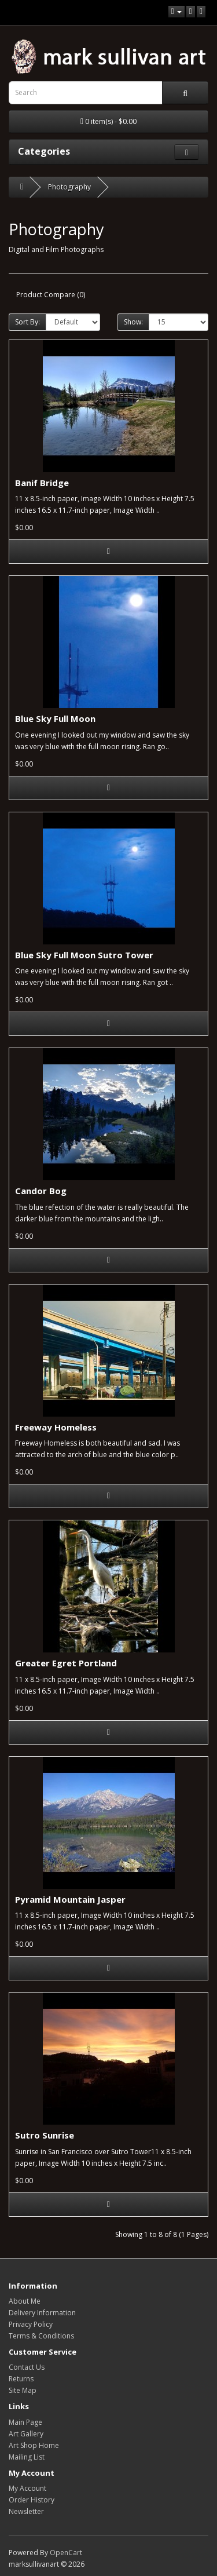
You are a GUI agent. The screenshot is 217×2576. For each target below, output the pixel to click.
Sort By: (27, 322)
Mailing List (27, 2457)
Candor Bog (41, 1190)
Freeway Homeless (56, 1427)
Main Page (25, 2422)
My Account (27, 2488)
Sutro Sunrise (44, 2135)
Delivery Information (42, 2313)
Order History (31, 2500)
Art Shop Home (34, 2445)
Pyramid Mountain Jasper (70, 1899)
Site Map (22, 2390)
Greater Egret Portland (66, 1663)
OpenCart (66, 2552)
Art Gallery (26, 2434)
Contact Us (27, 2367)
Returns (21, 2379)
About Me (25, 2301)
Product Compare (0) (50, 295)
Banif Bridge (42, 482)
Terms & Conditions (41, 2336)
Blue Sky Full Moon (55, 718)
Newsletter (26, 2511)
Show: (133, 322)
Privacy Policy (31, 2324)
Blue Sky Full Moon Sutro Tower (84, 955)
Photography (69, 187)
